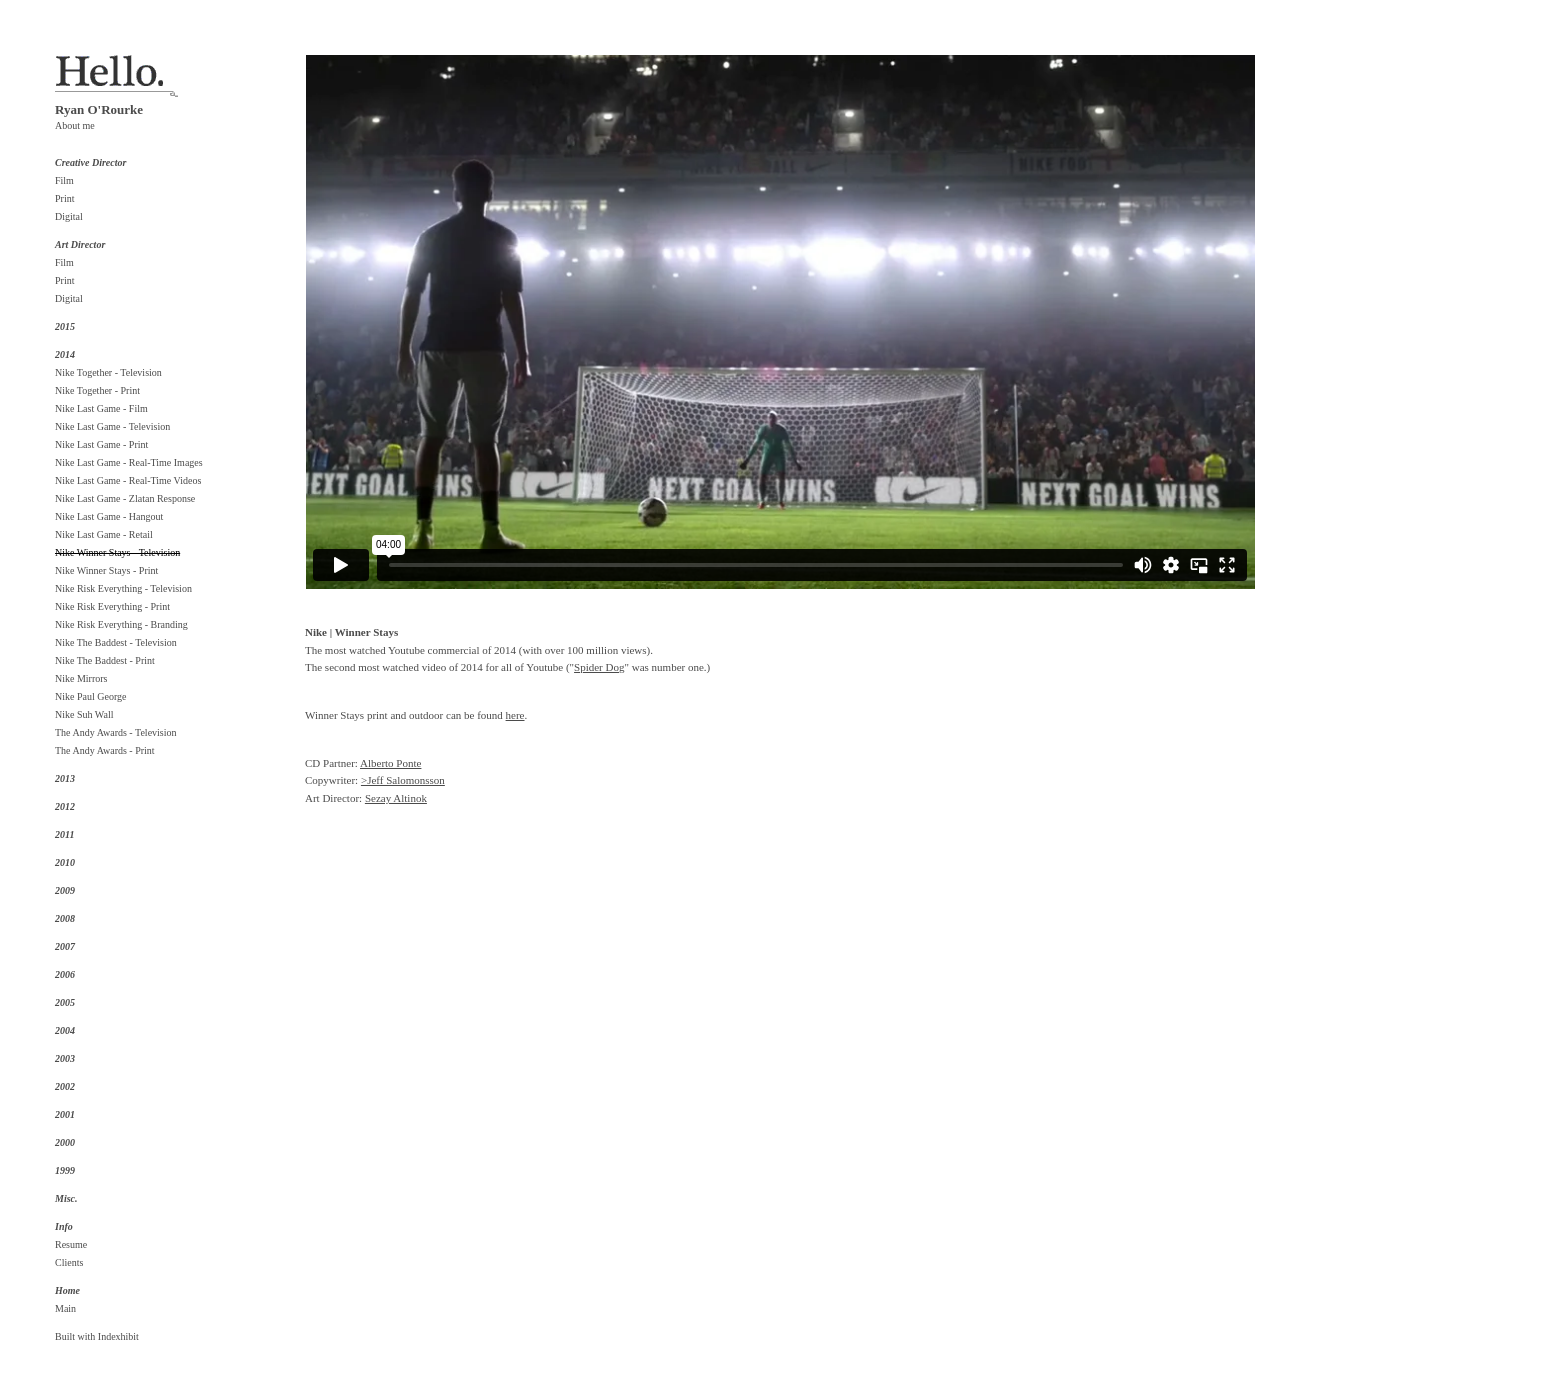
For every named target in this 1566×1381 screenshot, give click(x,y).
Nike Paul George (90, 696)
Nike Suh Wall (84, 714)
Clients (69, 1262)
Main (65, 1308)
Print (64, 198)
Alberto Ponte (390, 763)
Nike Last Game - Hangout (109, 516)
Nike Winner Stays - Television (117, 552)
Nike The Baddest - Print (105, 660)
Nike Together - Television (108, 372)
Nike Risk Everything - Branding (121, 624)
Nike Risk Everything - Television (123, 588)
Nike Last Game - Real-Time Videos (128, 480)
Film (64, 180)
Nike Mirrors (81, 678)
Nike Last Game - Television (112, 426)
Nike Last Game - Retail (104, 534)
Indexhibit (118, 1336)
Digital (69, 216)
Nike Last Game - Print (101, 444)
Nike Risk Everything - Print (112, 606)
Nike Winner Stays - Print (106, 570)
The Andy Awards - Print (105, 750)
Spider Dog (599, 667)
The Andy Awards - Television (116, 732)
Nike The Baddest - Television (116, 642)
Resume (71, 1244)
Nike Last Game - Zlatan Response (125, 498)
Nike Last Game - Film (101, 408)
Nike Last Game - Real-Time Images (129, 462)
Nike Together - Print (97, 390)
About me (75, 125)
